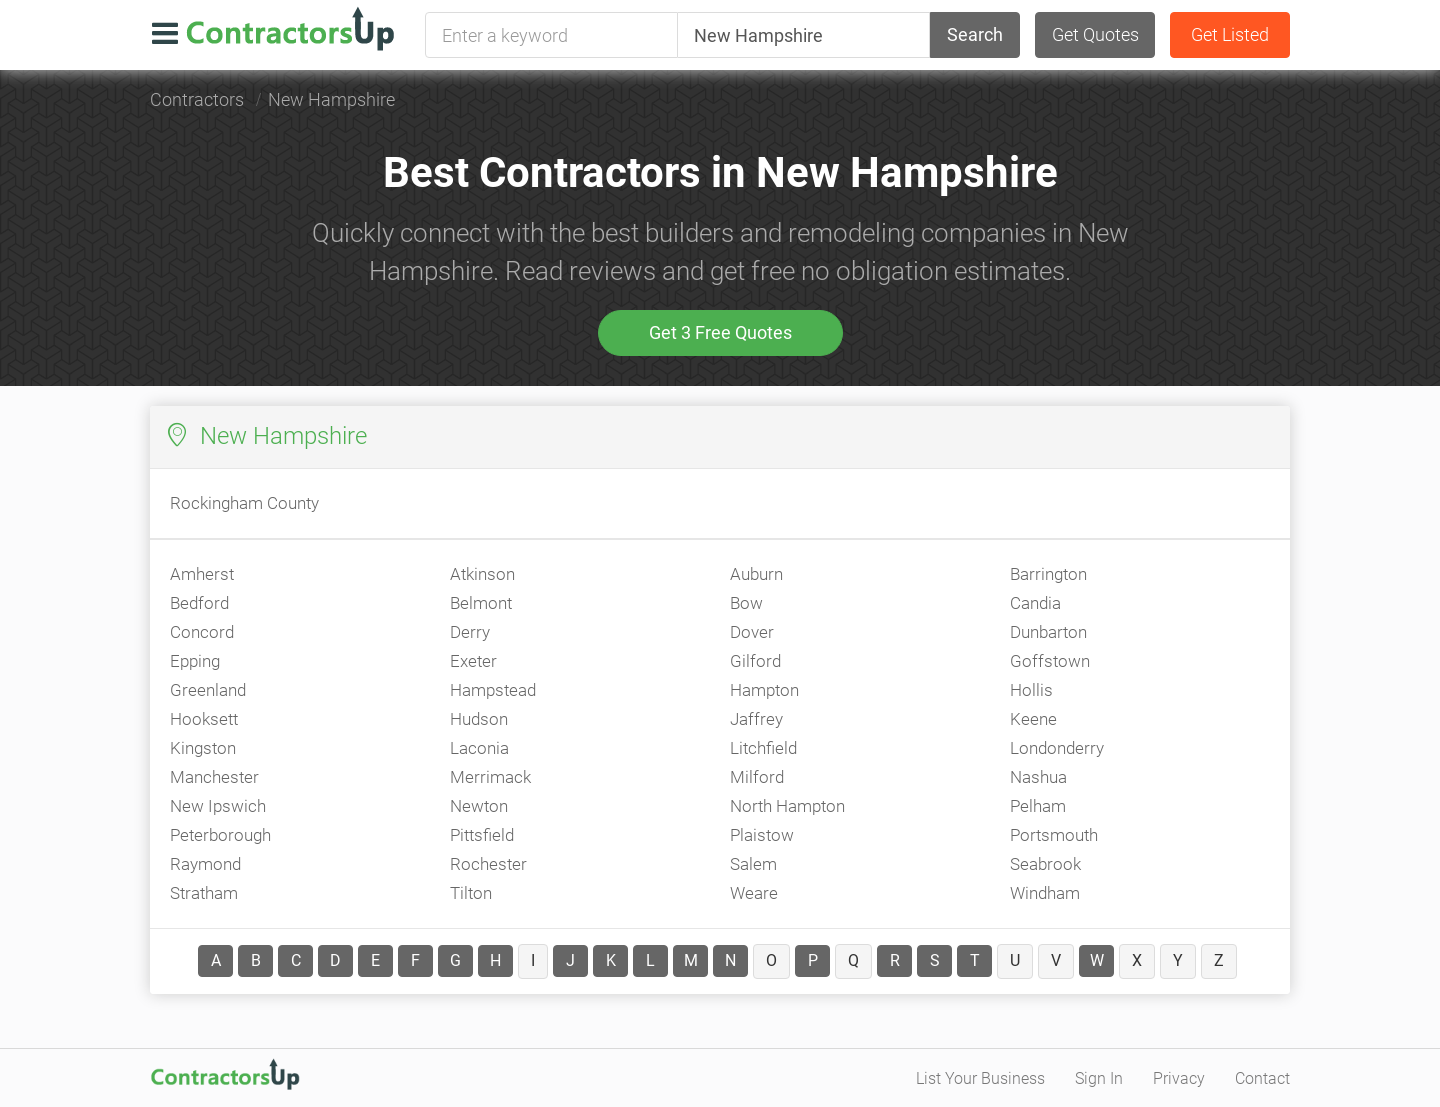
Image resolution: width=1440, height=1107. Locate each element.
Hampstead (493, 690)
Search (975, 34)
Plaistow (762, 835)
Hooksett (204, 719)
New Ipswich (218, 806)
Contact (1262, 1078)
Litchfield (763, 748)
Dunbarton (1048, 632)
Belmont (481, 603)
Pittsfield (482, 835)
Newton (479, 806)
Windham (1045, 893)
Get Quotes (1095, 34)
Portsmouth (1054, 835)
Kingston (203, 748)
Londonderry (1057, 748)
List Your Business (980, 1078)
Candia (1035, 603)
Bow (746, 603)
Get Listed (1230, 34)
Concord (202, 632)
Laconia (479, 748)
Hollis (1031, 690)
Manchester (214, 777)
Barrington (1048, 574)
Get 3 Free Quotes (720, 332)
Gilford (755, 661)
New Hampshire (331, 99)
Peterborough (220, 835)
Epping (195, 661)
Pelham (1038, 806)
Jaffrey (756, 719)
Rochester (488, 864)
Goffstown (1050, 661)
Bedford (199, 603)
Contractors (197, 99)
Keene (1033, 719)
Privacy (1179, 1078)
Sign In (1099, 1078)
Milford (757, 777)
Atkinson (482, 574)
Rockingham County (244, 503)
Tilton (471, 893)
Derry (470, 632)
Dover (752, 632)
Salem (753, 864)
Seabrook (1045, 864)
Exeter (473, 661)
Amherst (202, 574)
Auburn (756, 574)
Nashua (1038, 777)
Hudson (479, 719)
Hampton (764, 690)
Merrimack (490, 777)
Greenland (208, 690)
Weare (754, 893)
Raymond (205, 864)
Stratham (204, 893)
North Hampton (787, 806)
